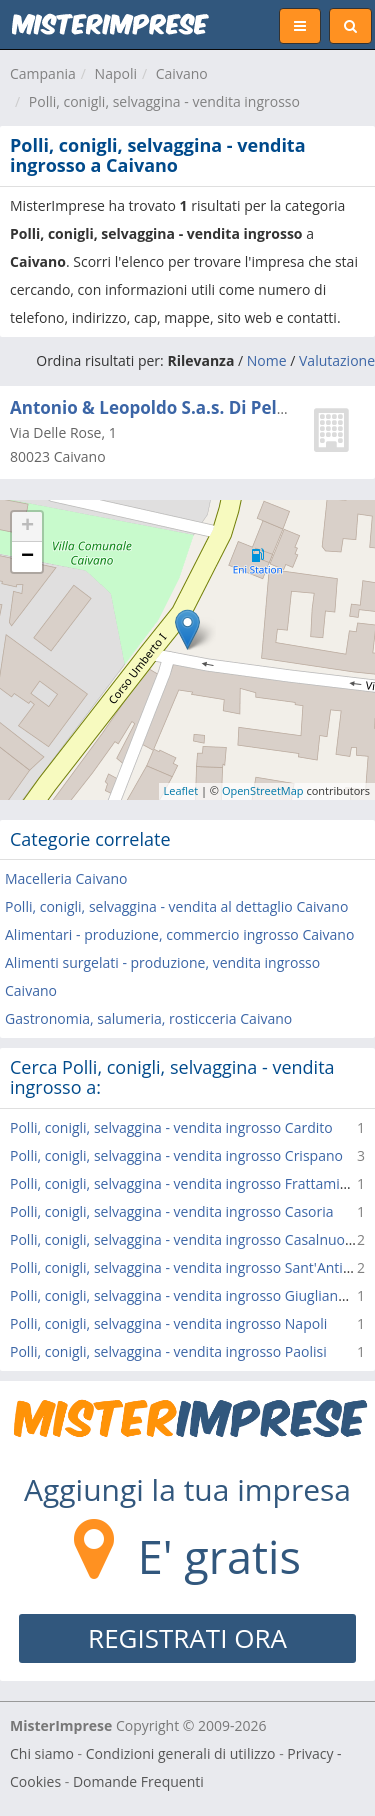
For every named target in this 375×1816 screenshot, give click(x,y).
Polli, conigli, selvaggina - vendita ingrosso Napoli (168, 1323)
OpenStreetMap (263, 790)
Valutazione (337, 360)
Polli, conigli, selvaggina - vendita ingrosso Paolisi (168, 1351)
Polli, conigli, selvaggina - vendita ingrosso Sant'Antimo (187, 1267)
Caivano (182, 73)
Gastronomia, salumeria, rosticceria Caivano (148, 1018)
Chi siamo (42, 1753)
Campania (43, 73)
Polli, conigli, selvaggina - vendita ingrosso (164, 101)
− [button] (27, 557)
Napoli (116, 73)
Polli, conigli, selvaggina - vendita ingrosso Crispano (176, 1155)
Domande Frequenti (138, 1781)
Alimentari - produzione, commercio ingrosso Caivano (179, 934)
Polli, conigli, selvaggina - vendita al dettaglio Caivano (176, 906)
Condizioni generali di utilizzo (181, 1753)
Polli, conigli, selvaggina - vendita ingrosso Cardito (171, 1127)
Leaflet (181, 790)
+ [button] (27, 527)
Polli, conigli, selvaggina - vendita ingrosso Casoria (172, 1211)
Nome (267, 360)
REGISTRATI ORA (187, 1638)
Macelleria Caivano (66, 878)
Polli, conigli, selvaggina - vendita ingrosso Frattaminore (190, 1183)
